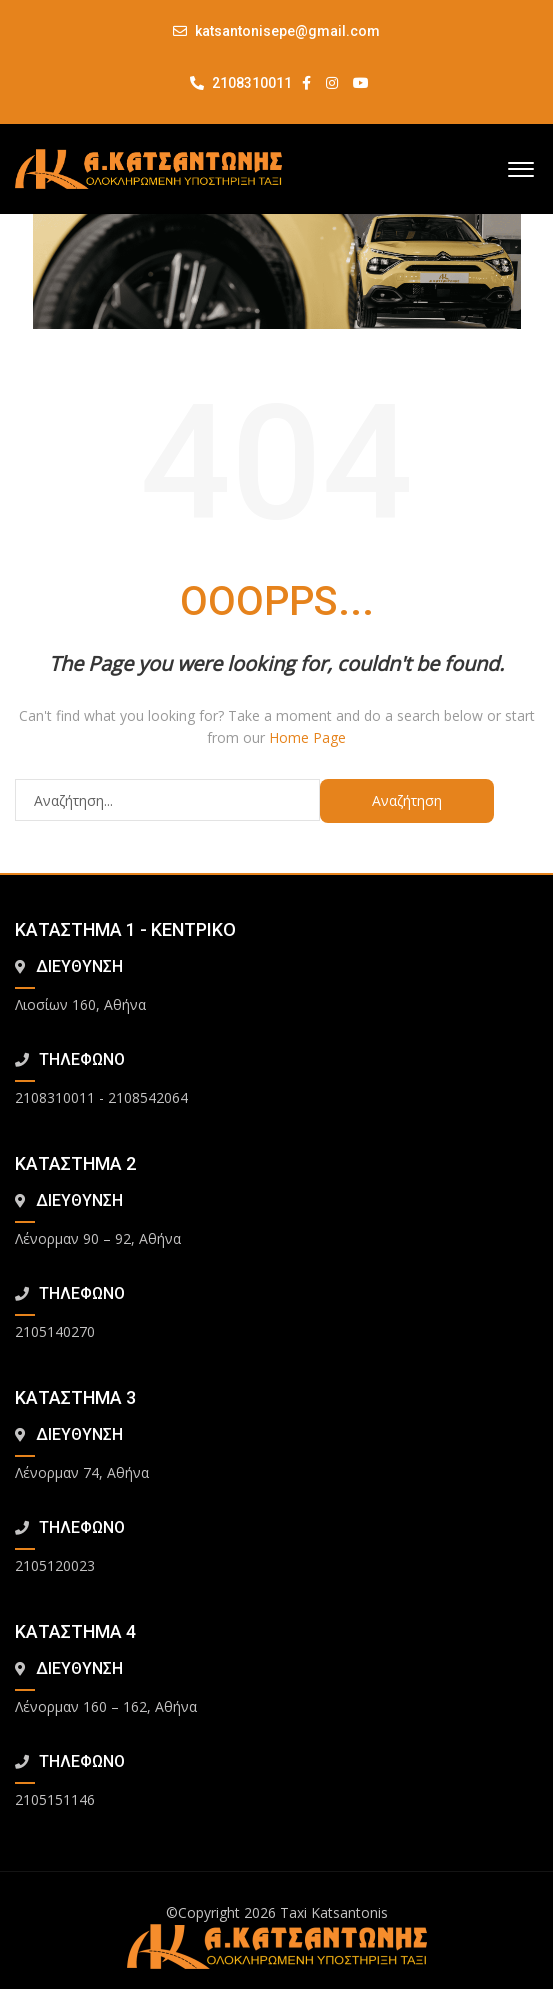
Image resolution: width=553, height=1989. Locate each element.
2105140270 (55, 1331)
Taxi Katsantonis (334, 1912)
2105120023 (55, 1565)
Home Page (307, 737)
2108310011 (241, 83)
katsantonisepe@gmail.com (287, 31)
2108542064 (148, 1097)
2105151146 (55, 1799)
